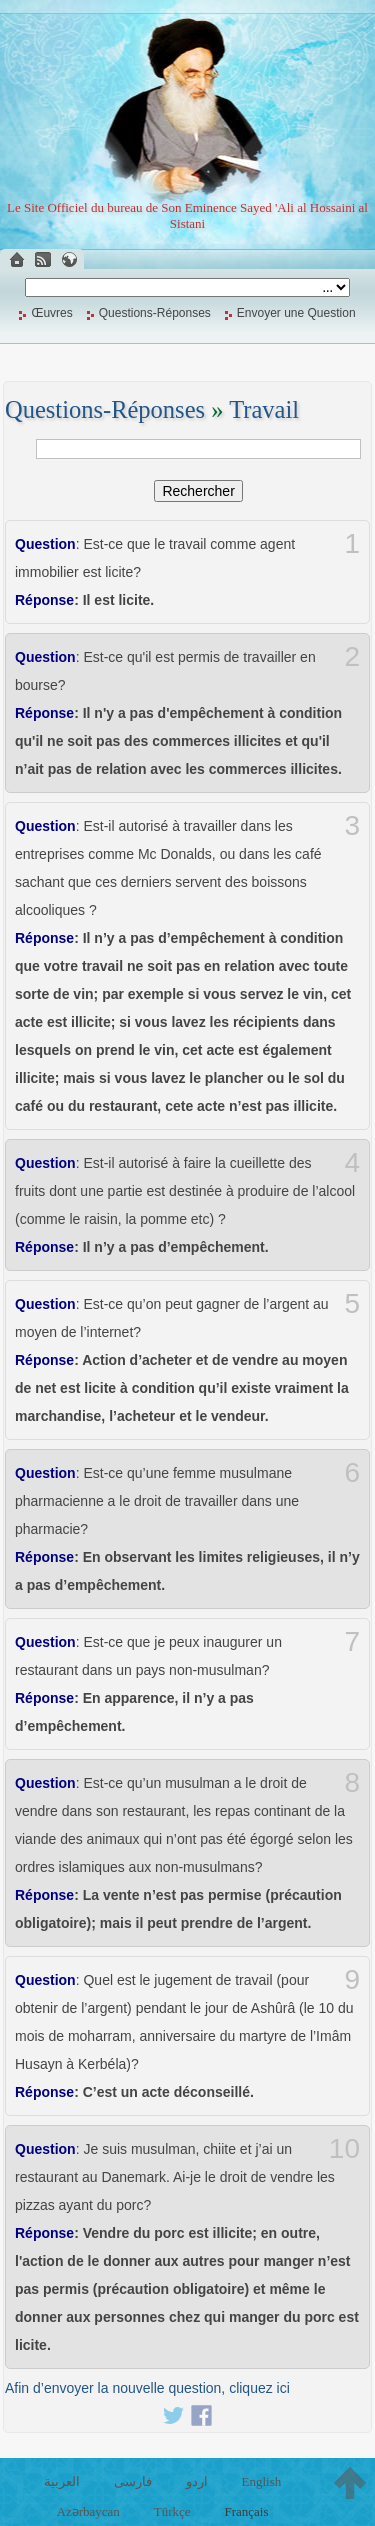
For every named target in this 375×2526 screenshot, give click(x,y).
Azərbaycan (88, 2511)
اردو (197, 2481)
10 (344, 2149)
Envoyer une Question (296, 313)
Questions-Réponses (155, 313)
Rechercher (198, 491)
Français (246, 2511)
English (261, 2481)
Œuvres (51, 313)
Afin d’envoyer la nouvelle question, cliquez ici (147, 2388)
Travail (264, 409)
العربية (62, 2481)
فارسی (133, 2481)
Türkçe (172, 2511)
